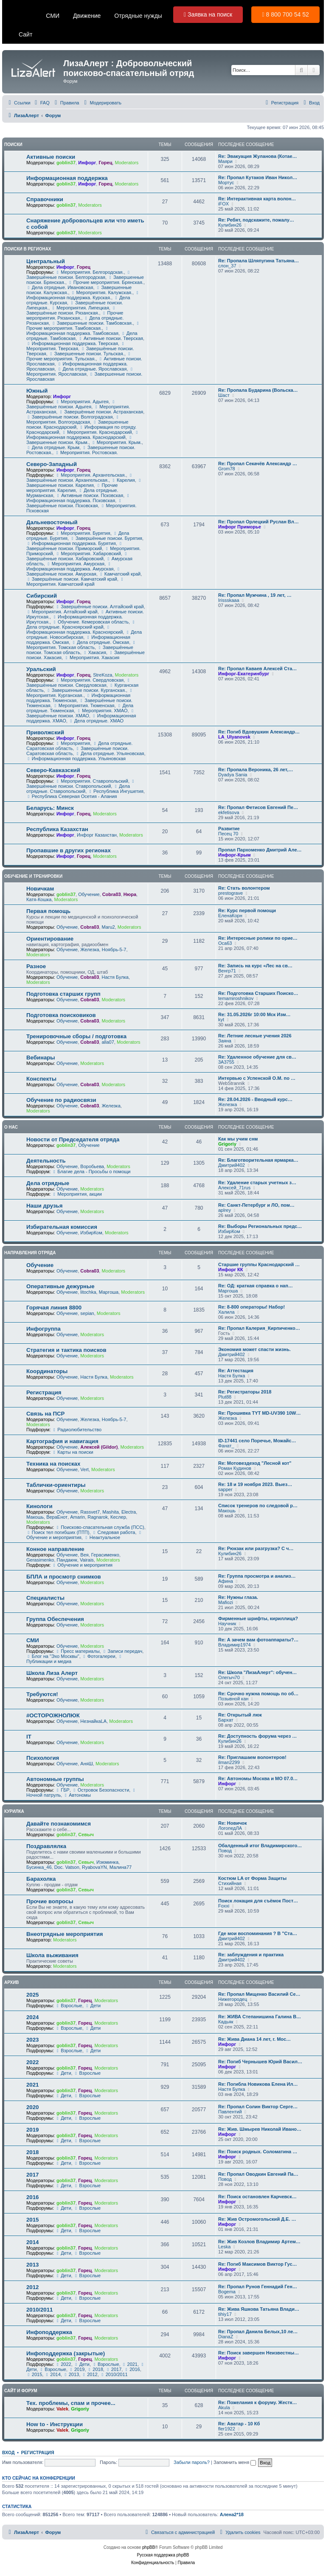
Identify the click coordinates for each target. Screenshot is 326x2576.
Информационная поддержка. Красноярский (74, 630)
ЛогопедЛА (230, 1828)
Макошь (35, 1517)
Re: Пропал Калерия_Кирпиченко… (259, 1328)
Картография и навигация (62, 1441)
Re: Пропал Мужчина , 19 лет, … (255, 595)
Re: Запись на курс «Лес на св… (255, 965)
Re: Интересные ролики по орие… (258, 938)
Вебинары (40, 1057)
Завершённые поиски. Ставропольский (81, 784)
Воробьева (92, 1166)
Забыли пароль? (192, 2462)
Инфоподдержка (49, 2332)
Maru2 (108, 927)
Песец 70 (228, 833)
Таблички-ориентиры (56, 1485)
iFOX (223, 203)
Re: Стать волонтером (244, 888)
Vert (84, 1469)
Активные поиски (50, 157)
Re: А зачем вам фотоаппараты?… (258, 1639)
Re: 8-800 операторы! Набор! (251, 1306)
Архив (11, 1982)
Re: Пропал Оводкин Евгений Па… (258, 2174)
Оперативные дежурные (60, 1286)
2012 (32, 2287)
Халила (226, 1312)
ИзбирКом (91, 1232)
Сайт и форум (20, 2390)
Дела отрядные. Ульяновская (109, 753)
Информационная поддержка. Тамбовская (72, 331)
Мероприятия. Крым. (116, 442)
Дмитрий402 (231, 1165)
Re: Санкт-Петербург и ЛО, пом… (256, 1205)
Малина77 (121, 1867)
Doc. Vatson (66, 1867)
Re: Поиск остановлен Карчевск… (257, 2196)
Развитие (229, 828)
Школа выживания (52, 1955)
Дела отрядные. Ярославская (92, 368)
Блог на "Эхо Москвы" (52, 1656)
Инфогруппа (43, 1329)
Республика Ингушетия (115, 791)
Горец (105, 162)
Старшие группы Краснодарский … (259, 1264)
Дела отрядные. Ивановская (59, 287)
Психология (42, 1758)
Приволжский (45, 732)
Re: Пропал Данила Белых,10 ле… (258, 2331)
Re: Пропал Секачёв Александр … (257, 463)
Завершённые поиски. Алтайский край (99, 606)
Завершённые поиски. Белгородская (79, 275)
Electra (128, 1511)
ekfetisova (228, 812)
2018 (32, 2152)
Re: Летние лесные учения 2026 (255, 1035)
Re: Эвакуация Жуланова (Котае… (257, 156)
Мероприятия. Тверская (76, 346)
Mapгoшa (108, 1292)
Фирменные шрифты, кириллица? (258, 1618)
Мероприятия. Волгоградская (73, 419)
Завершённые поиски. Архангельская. (80, 478)
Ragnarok (97, 1517)
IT (28, 1736)
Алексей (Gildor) (99, 1447)
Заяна (224, 1040)
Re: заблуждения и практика (251, 1954)
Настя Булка (114, 977)
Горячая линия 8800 (54, 1307)
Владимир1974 (234, 1644)
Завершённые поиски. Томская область (79, 650)
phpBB (148, 2547)
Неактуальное (102, 1537)
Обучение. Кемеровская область (90, 621)
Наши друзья (44, 1205)
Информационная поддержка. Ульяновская (76, 758)
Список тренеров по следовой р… (258, 1505)
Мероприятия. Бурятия (82, 533)
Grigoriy (227, 1143)
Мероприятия (72, 743)
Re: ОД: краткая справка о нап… (255, 1285)
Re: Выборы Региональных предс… (260, 1226)
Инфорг (87, 162)
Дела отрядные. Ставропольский (78, 789)
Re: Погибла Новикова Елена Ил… (258, 2084)
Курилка (14, 1811)
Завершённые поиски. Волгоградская (69, 416)
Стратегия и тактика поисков (66, 1350)
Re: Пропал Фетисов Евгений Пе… (258, 807)
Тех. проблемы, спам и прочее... (70, 2403)
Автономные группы (55, 1779)
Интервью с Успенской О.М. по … (256, 1078)
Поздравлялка (46, 1846)
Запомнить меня (235, 2462)
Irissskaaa (228, 600)
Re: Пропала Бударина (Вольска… (258, 390)
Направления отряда (30, 1252)
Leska (224, 2246)
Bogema (227, 2291)
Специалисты (45, 1598)
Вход (8, 2452)
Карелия (123, 480)
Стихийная (230, 1883)
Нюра (130, 894)
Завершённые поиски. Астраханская (101, 411)
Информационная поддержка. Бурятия (71, 543)
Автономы (76, 1795)
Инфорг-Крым (234, 854)
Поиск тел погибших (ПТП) (57, 1532)
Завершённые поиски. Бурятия (106, 538)
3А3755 (226, 1062)
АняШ (86, 1763)
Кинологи (39, 1506)
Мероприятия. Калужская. (102, 292)
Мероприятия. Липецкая (80, 307)
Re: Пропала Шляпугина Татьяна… (258, 260)
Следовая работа (113, 1532)
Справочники (44, 199)
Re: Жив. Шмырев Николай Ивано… (259, 2129)
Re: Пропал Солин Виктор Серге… (258, 2106)
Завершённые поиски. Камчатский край (71, 578)
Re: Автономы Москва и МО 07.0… (258, 1778)
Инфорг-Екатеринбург (243, 673)
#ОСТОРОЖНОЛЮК (53, 1715)
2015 (32, 2219)
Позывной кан (233, 1698)
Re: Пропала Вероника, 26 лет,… (255, 769)
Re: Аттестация (235, 1370)
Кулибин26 (230, 225)
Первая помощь (48, 911)
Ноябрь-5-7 (114, 949)
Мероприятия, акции (76, 1194)
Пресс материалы (77, 1651)
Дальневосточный (52, 522)
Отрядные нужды (138, 15)
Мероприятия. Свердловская (89, 680)
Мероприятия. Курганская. (80, 693)
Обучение (88, 894)
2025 (32, 1995)
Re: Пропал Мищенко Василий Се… (259, 1994)
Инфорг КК (230, 1269)
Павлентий (230, 2111)
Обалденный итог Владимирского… (260, 1845)
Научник (227, 1623)
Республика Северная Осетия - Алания (71, 796)
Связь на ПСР (45, 1413)
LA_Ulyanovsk (234, 736)
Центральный (45, 261)
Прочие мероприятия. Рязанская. (74, 315)
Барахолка (41, 1879)
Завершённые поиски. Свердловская (79, 683)
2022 (32, 2062)
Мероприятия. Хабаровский (88, 553)
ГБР (62, 1789)
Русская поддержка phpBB (163, 2555)
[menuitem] (41, 103)
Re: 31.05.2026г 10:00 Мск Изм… (254, 1014)
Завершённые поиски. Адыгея (71, 404)
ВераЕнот (56, 1517)
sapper (225, 1489)
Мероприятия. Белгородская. (89, 272)
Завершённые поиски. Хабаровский (77, 556)
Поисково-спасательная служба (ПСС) (99, 1527)
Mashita (110, 1511)
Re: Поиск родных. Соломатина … (257, 2151)
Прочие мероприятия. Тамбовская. (83, 326)
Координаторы (46, 1371)
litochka (88, 1292)
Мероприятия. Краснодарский (97, 432)
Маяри (225, 161)
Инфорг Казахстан (97, 834)
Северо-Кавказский (53, 770)
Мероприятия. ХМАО (101, 710)
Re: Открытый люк (240, 1714)
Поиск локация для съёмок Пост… (258, 1900)
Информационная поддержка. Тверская (72, 343)
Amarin (77, 1517)
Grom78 (226, 468)
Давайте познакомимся (58, 1823)
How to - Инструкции (54, 2424)
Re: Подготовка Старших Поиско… (258, 993)
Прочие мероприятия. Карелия (72, 488)
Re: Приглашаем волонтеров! (252, 1757)
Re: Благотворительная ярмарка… (258, 1160)
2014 (32, 2242)
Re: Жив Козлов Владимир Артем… (259, 2241)
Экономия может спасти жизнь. (254, 1349)
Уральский (41, 669)
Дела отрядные (47, 1183)
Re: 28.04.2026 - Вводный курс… (255, 1099)
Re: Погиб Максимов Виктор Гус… (257, 2264)
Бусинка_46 (39, 1867)
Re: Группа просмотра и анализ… (256, 1576)
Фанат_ (226, 1445)
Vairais (87, 1559)
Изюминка (107, 1862)
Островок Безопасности (100, 1789)
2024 (32, 2017)
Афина (225, 1581)
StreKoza (102, 674)
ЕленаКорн (230, 915)
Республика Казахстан (57, 829)
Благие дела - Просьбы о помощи (91, 1171)
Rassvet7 (90, 1511)
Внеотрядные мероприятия (64, 1934)
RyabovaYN (94, 1867)
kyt (221, 1019)
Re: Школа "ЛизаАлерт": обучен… (257, 1672)
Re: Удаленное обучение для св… (257, 1056)
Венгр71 (227, 970)
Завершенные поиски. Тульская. (86, 353)
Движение (87, 15)
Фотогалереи (98, 1656)
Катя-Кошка (38, 899)
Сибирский (41, 596)
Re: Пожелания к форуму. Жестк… (257, 2402)
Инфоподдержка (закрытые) (65, 2353)
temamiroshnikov (235, 998)
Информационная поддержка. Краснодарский (83, 435)
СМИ (52, 15)
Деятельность (46, 1160)
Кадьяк (225, 2021)
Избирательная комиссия (61, 1227)
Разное (36, 966)
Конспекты (41, 1079)
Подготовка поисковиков (61, 1015)
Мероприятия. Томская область (81, 645)
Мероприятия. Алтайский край (62, 611)
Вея (84, 1554)
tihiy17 (225, 2314)
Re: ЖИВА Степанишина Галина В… (259, 2016)
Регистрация (44, 1392)
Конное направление (55, 1549)
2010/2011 (39, 2309)
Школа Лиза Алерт (52, 1673)
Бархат (225, 1719)
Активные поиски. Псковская (89, 495)
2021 (32, 2085)
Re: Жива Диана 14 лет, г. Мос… (254, 2039)
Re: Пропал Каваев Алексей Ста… (257, 668)
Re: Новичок (232, 1823)
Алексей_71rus (234, 1187)
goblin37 (66, 162)
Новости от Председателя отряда (72, 1139)
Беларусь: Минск (50, 808)
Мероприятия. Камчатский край (75, 582)
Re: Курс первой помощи (247, 910)
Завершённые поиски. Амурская (73, 571)
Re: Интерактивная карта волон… (257, 198)
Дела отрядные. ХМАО (96, 720)
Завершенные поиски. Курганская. (86, 690)
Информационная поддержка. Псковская (78, 498)
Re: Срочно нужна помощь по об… (258, 1693)
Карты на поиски (72, 1452)
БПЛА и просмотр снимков (63, 1576)
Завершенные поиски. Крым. (80, 440)
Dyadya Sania (232, 774)
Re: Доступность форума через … (257, 1736)
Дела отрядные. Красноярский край (81, 624)
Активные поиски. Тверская (110, 338)
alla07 (107, 1042)
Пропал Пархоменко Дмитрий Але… (260, 849)
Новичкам (40, 888)
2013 (32, 2264)
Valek (62, 2408)
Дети (93, 2005)
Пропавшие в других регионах (68, 850)
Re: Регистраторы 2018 (244, 1391)
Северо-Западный (51, 464)
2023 (32, 2040)
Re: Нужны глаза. (238, 1597)
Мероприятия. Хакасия (91, 657)
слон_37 (227, 265)
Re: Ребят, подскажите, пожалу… (256, 219)
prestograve (230, 893)
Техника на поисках (53, 1464)
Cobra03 (111, 894)
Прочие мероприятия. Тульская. (79, 356)
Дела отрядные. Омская (100, 642)
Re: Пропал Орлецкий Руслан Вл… (258, 521)
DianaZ (225, 2336)
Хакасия (94, 652)
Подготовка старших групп (63, 994)
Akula (224, 2407)
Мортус (226, 182)
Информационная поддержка (67, 178)
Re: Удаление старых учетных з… (257, 1182)
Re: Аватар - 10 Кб (239, 2423)
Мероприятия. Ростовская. (86, 452)
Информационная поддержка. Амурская (69, 566)
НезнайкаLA (93, 1721)
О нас (11, 1127)
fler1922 (226, 2428)
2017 (32, 2174)
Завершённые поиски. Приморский (75, 546)
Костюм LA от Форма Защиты (252, 1878)
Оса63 (225, 943)
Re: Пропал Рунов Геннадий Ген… (257, 2286)
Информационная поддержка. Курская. (83, 295)
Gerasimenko (40, 1559)
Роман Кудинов (234, 1468)
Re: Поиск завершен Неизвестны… (258, 2352)
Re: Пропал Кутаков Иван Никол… (257, 177)
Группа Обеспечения (55, 1619)
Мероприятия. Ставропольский (91, 781)
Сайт (25, 34)
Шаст (224, 395)
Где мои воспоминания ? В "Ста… (257, 1933)
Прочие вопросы (49, 1901)
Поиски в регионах (27, 249)
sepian (87, 1313)
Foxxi (223, 1905)
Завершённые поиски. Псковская (74, 503)
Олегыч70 (229, 1677)
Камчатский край (120, 573)
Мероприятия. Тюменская (84, 705)
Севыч (86, 1834)
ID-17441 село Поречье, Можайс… (257, 1440)
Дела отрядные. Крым (52, 447)
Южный (37, 391)
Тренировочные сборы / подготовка (76, 1036)
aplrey (224, 1210)
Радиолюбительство (76, 1429)
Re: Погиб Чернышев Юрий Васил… (260, 2061)
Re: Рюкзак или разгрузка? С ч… (255, 1548)
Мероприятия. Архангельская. (90, 475)
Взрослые (68, 2005)
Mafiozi (225, 1602)
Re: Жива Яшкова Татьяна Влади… (258, 2309)
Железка (89, 949)
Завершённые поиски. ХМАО (80, 713)
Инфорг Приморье (239, 526)
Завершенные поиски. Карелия (84, 483)
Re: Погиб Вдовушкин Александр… (259, 731)
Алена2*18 (232, 2514)
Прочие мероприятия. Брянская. (105, 282)
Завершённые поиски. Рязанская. (71, 310)
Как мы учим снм (238, 1138)
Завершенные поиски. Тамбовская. (92, 323)
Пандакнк (67, 1559)
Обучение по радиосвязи (61, 1100)
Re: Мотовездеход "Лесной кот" (255, 1463)
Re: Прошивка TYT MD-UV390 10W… (259, 1413)
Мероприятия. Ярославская (80, 371)
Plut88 (224, 1396)
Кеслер (118, 1517)
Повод (225, 1850)
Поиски (13, 144)
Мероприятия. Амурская (75, 563)
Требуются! (42, 1694)
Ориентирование (49, 938)
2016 (32, 2197)
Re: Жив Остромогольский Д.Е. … (257, 2219)
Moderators (127, 162)
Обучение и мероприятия (82, 1565)
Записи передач (122, 1651)
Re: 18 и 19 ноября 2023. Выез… (255, 1484)
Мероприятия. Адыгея (81, 401)
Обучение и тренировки (33, 876)
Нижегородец (232, 1999)
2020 (32, 2107)
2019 (32, 2130)
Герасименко (105, 1554)
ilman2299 (229, 1762)
